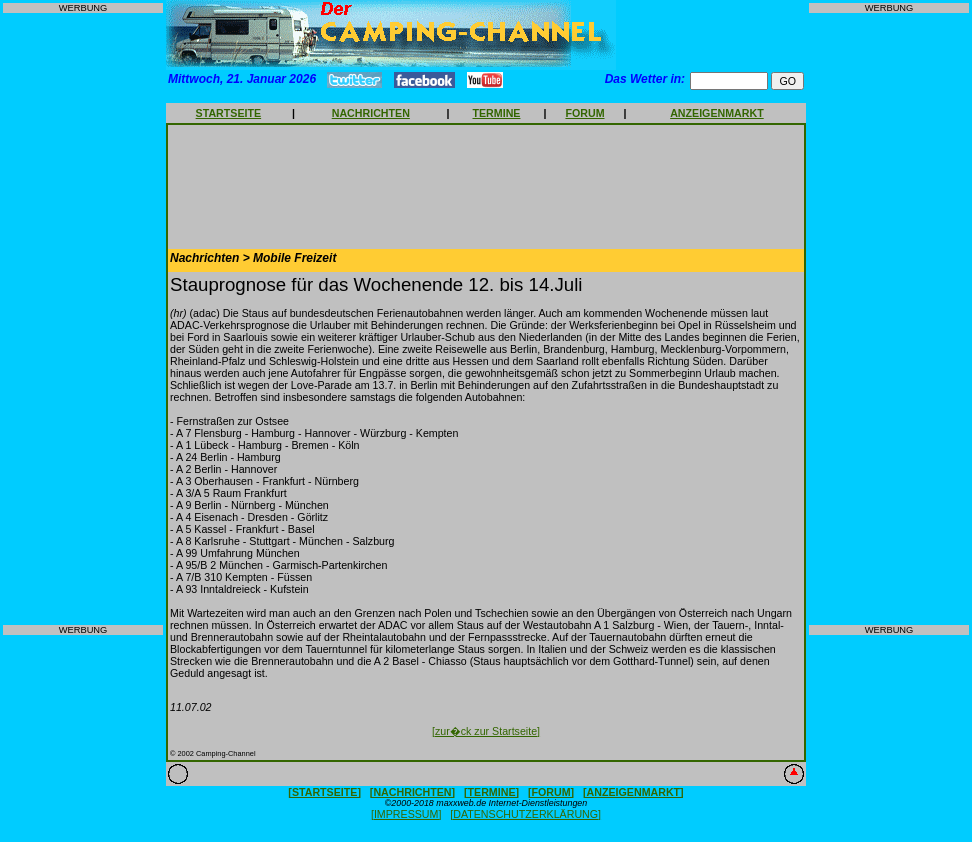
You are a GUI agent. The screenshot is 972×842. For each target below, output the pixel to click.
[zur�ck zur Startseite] (486, 731)
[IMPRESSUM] (406, 814)
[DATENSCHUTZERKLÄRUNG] (525, 814)
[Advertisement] (83, 319)
